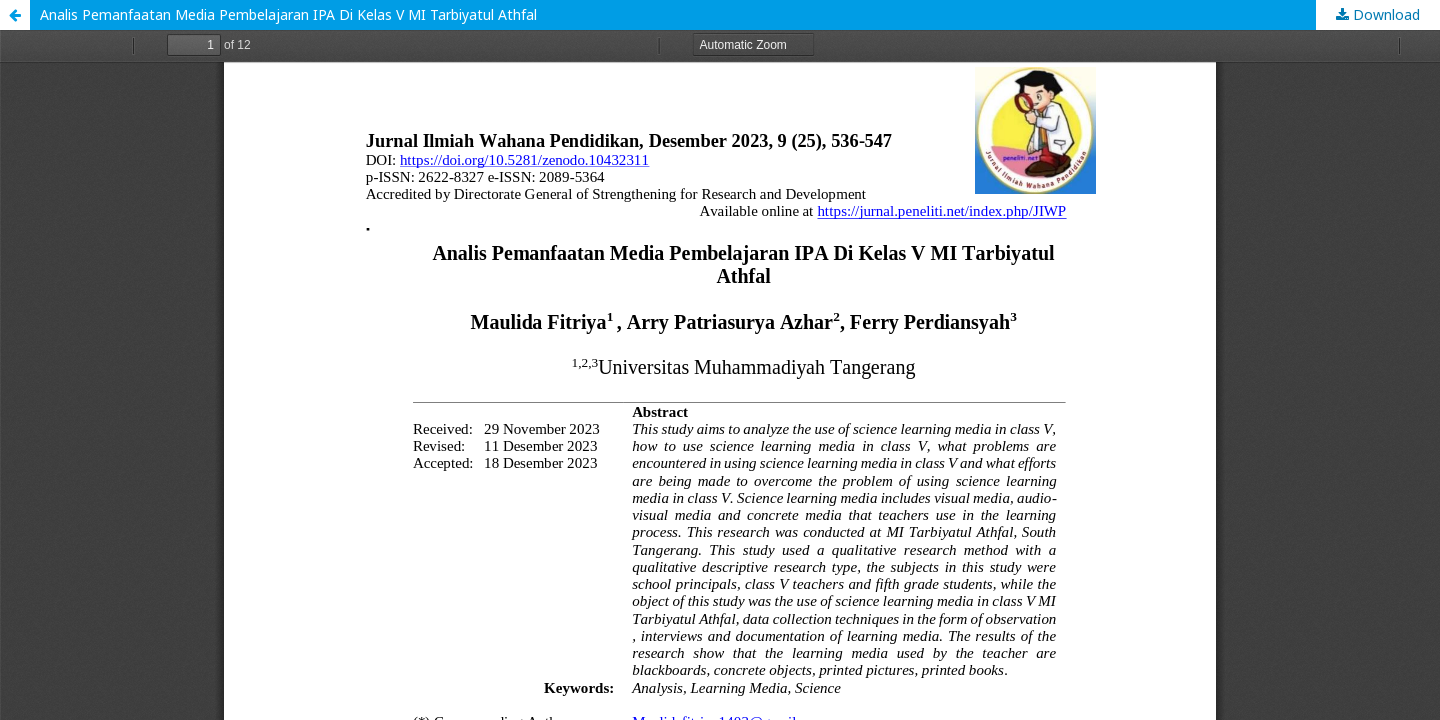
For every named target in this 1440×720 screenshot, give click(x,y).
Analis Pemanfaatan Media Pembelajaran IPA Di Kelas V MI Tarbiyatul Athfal (288, 14)
